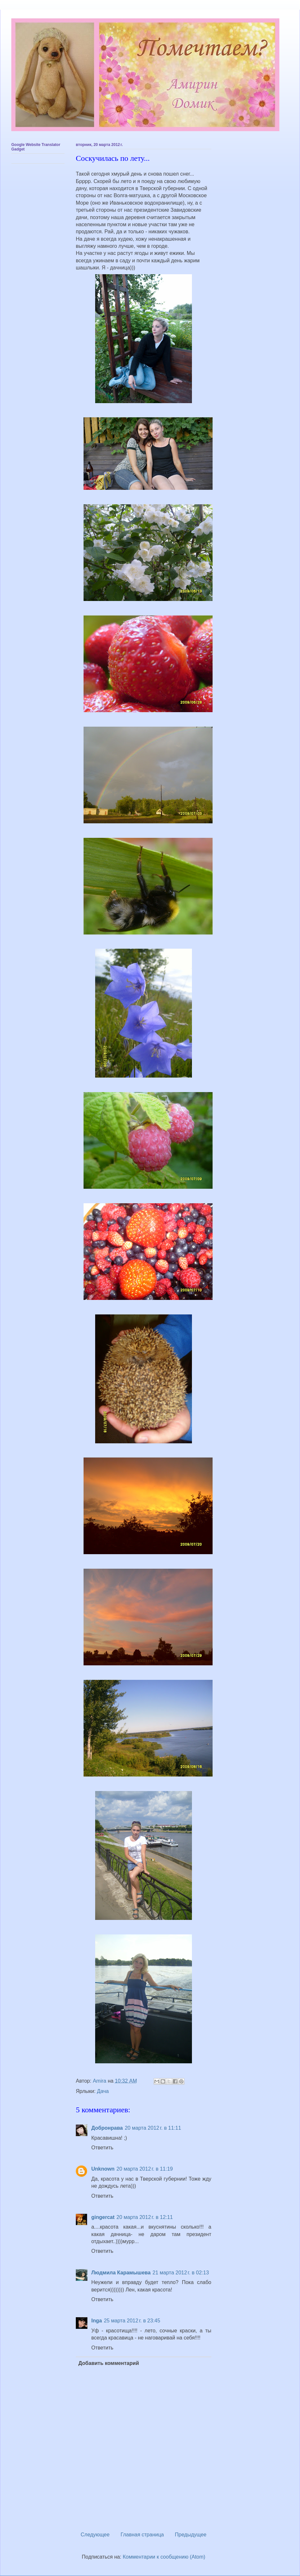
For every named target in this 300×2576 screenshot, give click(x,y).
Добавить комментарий (108, 2363)
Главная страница (142, 2534)
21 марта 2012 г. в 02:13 (181, 2272)
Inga (96, 2320)
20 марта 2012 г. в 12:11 (144, 2217)
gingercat (103, 2217)
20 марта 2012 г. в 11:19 (144, 2169)
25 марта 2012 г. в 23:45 (132, 2320)
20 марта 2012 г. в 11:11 (153, 2128)
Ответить (102, 2147)
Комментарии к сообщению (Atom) (164, 2557)
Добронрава (107, 2128)
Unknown (103, 2169)
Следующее (95, 2534)
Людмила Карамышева (121, 2272)
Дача (103, 2091)
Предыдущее (190, 2534)
